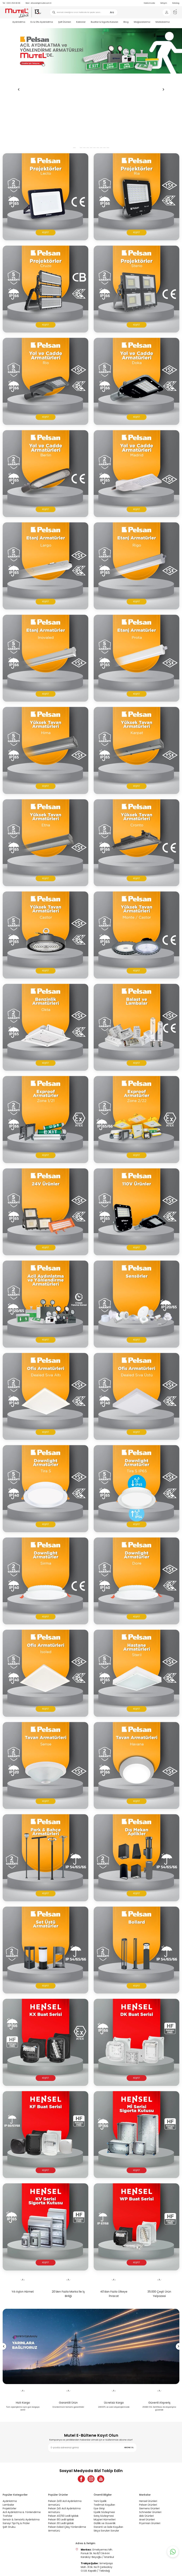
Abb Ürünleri (146, 2439)
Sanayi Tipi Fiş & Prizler (16, 2446)
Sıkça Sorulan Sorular (106, 2453)
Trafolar (7, 2439)
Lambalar (8, 2427)
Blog (126, 21)
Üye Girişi (99, 2431)
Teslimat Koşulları (104, 2427)
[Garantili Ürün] (68, 2324)
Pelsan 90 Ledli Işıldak (61, 2442)
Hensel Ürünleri (148, 2424)
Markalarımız (163, 21)
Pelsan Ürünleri (148, 2427)
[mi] (136, 2057)
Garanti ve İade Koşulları (108, 2450)
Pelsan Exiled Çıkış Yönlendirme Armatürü (67, 2451)
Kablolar (81, 21)
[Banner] (91, 51)
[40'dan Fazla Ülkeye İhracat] (114, 2212)
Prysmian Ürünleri (149, 2446)
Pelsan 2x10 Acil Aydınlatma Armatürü (64, 2425)
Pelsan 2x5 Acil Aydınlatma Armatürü (64, 2433)
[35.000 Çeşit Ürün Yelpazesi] (159, 2212)
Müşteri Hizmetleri (105, 2442)
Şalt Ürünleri (64, 21)
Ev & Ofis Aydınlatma (42, 21)
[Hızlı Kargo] (23, 2324)
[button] (74, 70)
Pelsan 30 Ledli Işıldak (61, 2446)
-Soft (71, 2572)
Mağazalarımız (142, 21)
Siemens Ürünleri (149, 2431)
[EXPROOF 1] (45, 1042)
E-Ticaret (80, 2572)
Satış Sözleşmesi (104, 2439)
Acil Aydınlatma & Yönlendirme (22, 2435)
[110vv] (136, 1134)
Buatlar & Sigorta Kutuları (104, 21)
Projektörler (9, 2431)
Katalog (175, 3)
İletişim (163, 3)
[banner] (91, 2269)
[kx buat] (45, 1965)
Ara (112, 12)
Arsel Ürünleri (147, 2442)
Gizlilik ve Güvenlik (105, 2446)
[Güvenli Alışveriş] (159, 2324)
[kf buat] (45, 2057)
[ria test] (136, 119)
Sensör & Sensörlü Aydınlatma (21, 2442)
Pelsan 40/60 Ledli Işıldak (63, 2439)
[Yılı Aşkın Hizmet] (23, 2212)
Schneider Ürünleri (150, 2435)
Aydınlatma (18, 21)
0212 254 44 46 (11, 3)
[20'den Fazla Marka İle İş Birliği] (68, 2212)
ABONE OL (129, 2370)
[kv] (45, 2149)
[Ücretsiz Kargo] (114, 2324)
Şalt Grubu (9, 2450)
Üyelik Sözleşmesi (104, 2435)
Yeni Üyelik (100, 2424)
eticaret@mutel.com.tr (38, 3)
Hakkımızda (149, 3)
